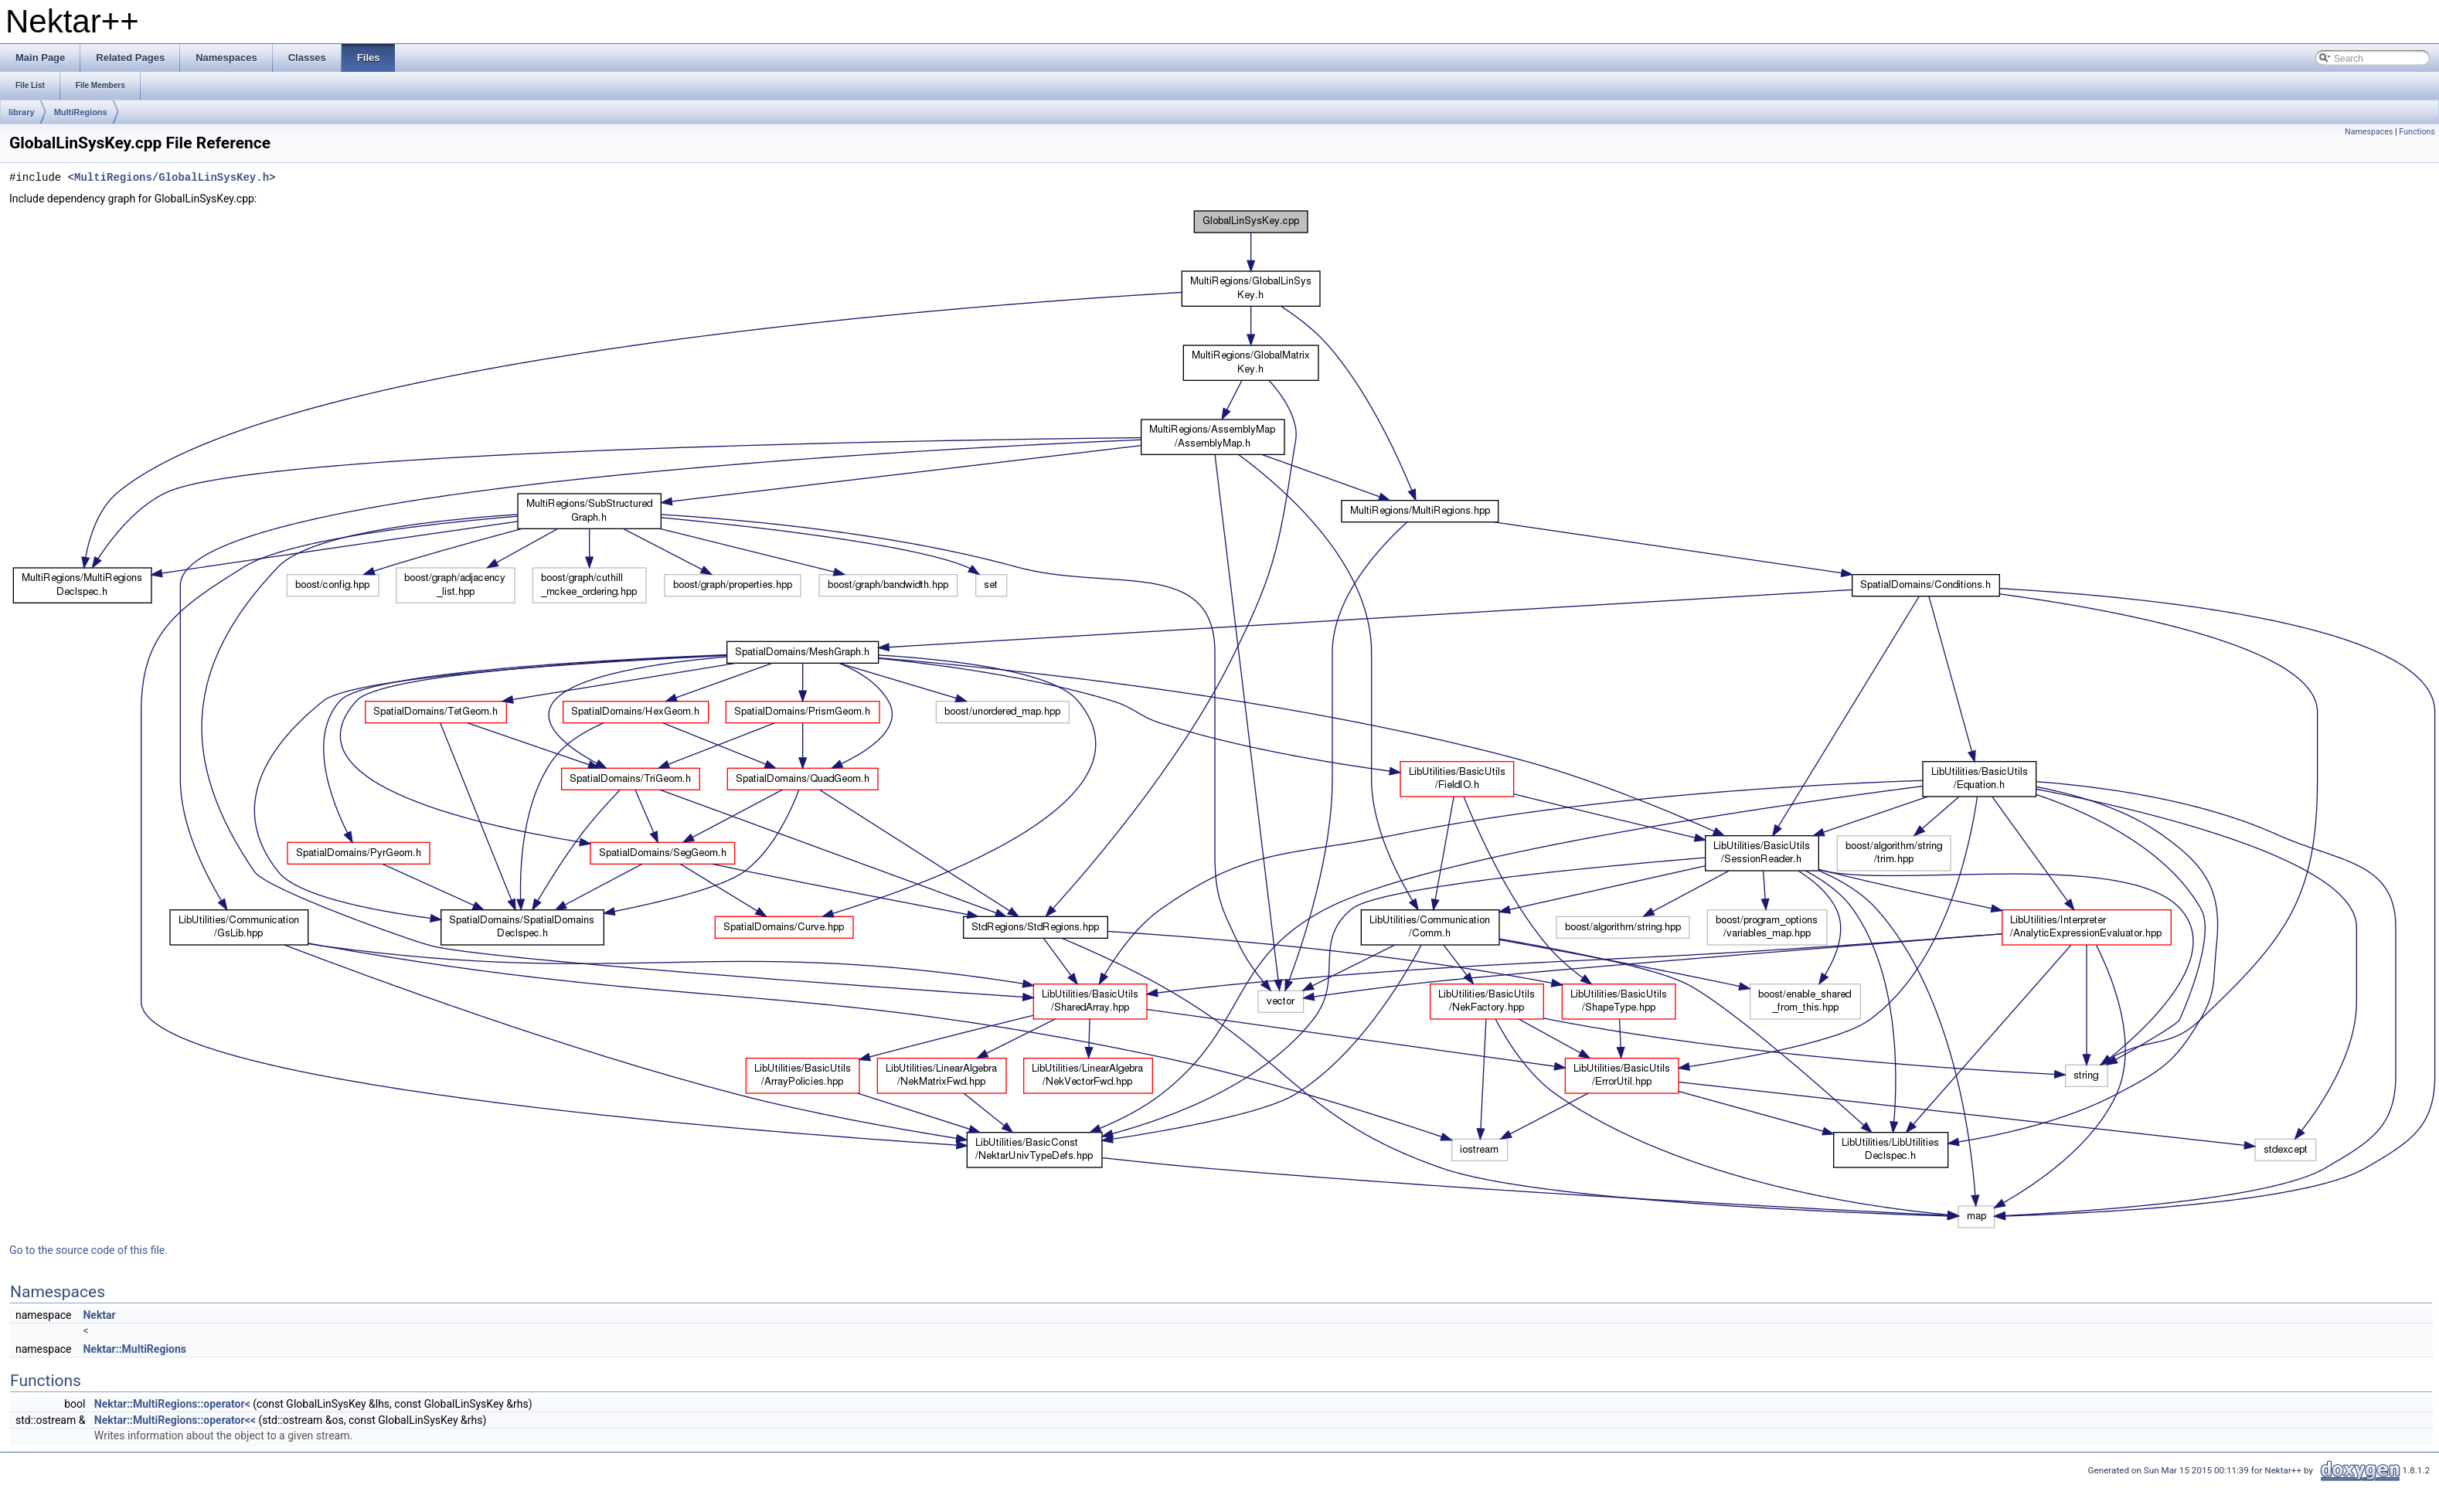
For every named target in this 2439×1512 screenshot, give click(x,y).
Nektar (99, 1315)
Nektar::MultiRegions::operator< (172, 1404)
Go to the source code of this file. (88, 1250)
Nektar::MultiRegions (134, 1349)
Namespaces (2369, 132)
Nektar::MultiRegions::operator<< (175, 1420)
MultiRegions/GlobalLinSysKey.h (171, 178)
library (22, 112)
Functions (2417, 132)
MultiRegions (80, 112)
